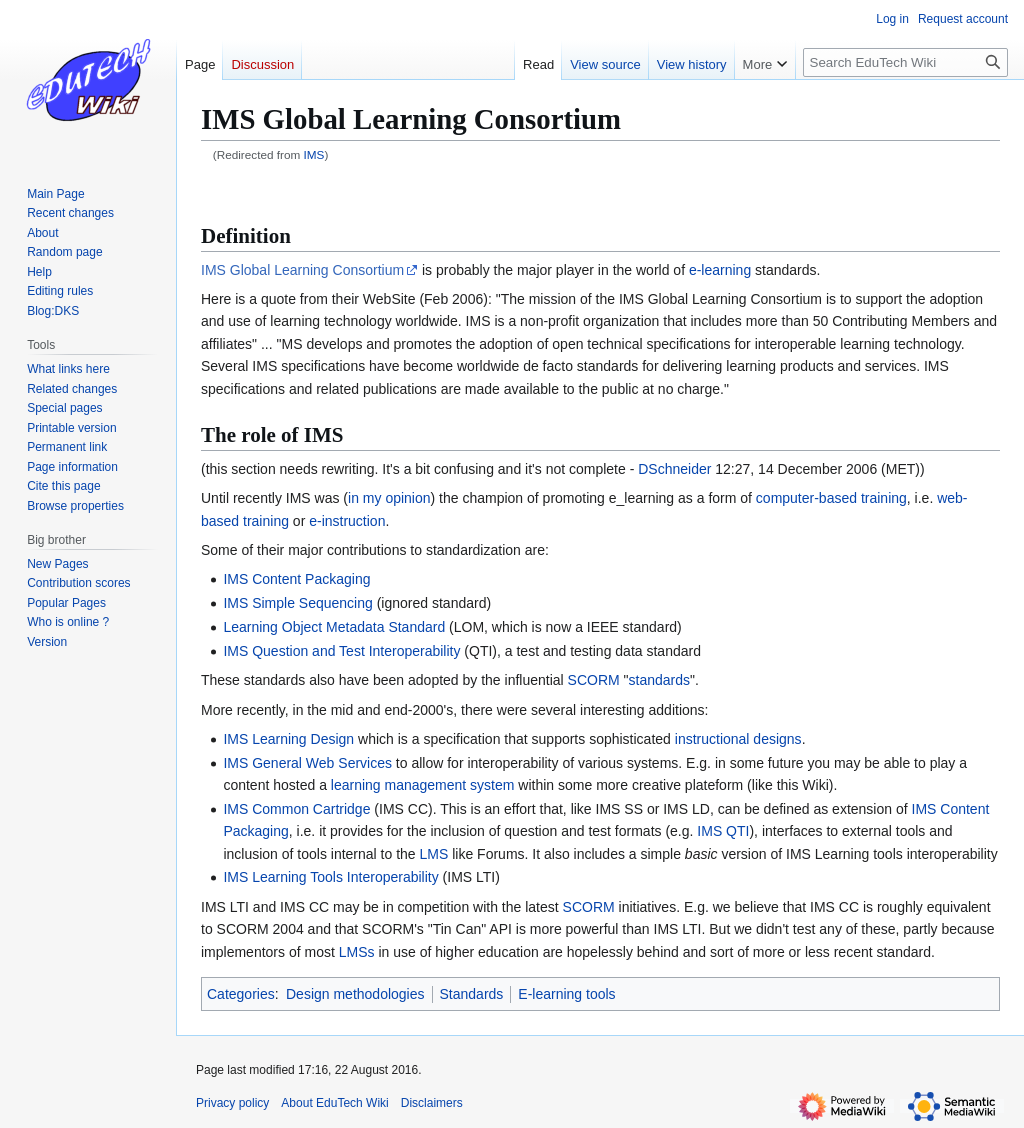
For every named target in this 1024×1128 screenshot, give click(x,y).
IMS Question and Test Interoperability (341, 651)
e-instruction (347, 521)
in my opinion (389, 498)
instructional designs (738, 739)
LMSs (357, 952)
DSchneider (674, 469)
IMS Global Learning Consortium (302, 270)
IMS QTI (723, 831)
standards (659, 680)
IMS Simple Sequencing (297, 603)
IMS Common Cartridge (296, 809)
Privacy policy (232, 1103)
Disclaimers (432, 1103)
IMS (314, 154)
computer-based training (831, 498)
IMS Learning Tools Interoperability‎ (330, 877)
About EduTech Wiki (334, 1103)
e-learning (720, 270)
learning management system (423, 785)
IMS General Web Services (307, 763)
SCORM (594, 680)
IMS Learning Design (288, 739)
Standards (472, 994)
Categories (241, 994)
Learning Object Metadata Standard (334, 627)
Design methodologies (355, 994)
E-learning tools (566, 994)
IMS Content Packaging (296, 579)
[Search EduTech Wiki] (905, 62)
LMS (434, 854)
